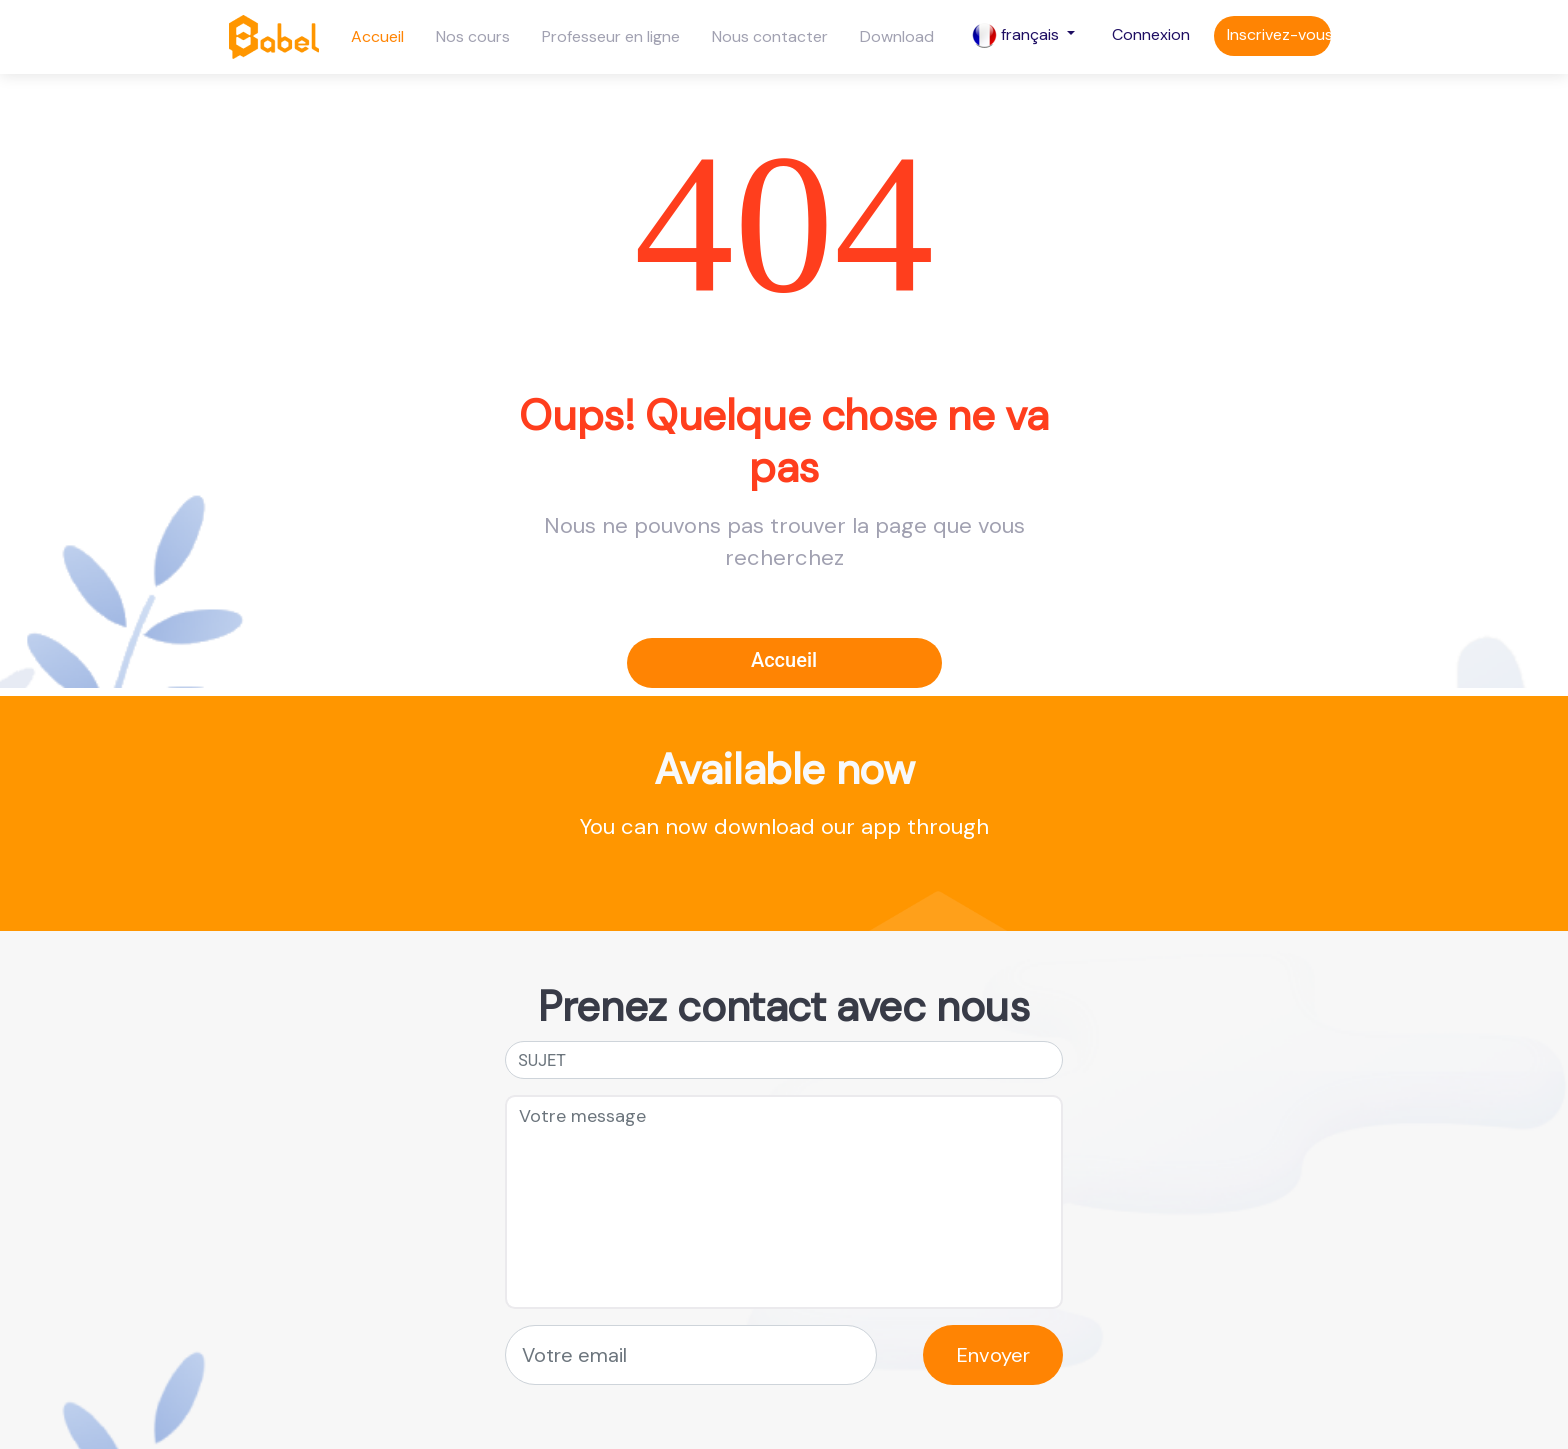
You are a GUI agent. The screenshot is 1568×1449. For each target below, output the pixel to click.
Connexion (1151, 34)
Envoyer (993, 1355)
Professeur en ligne (611, 36)
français (1017, 35)
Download (897, 36)
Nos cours (473, 36)
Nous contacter (770, 36)
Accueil (377, 36)
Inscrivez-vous (1279, 34)
